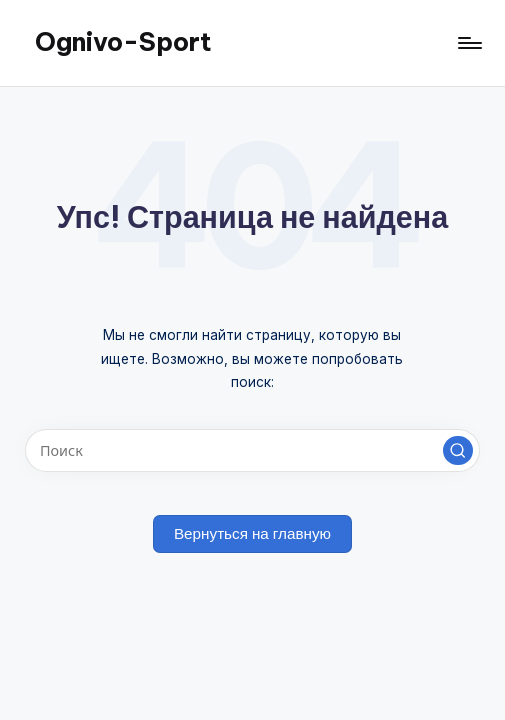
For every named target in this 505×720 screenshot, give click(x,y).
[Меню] (468, 43)
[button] (458, 451)
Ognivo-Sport (123, 42)
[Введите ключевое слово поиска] (252, 450)
